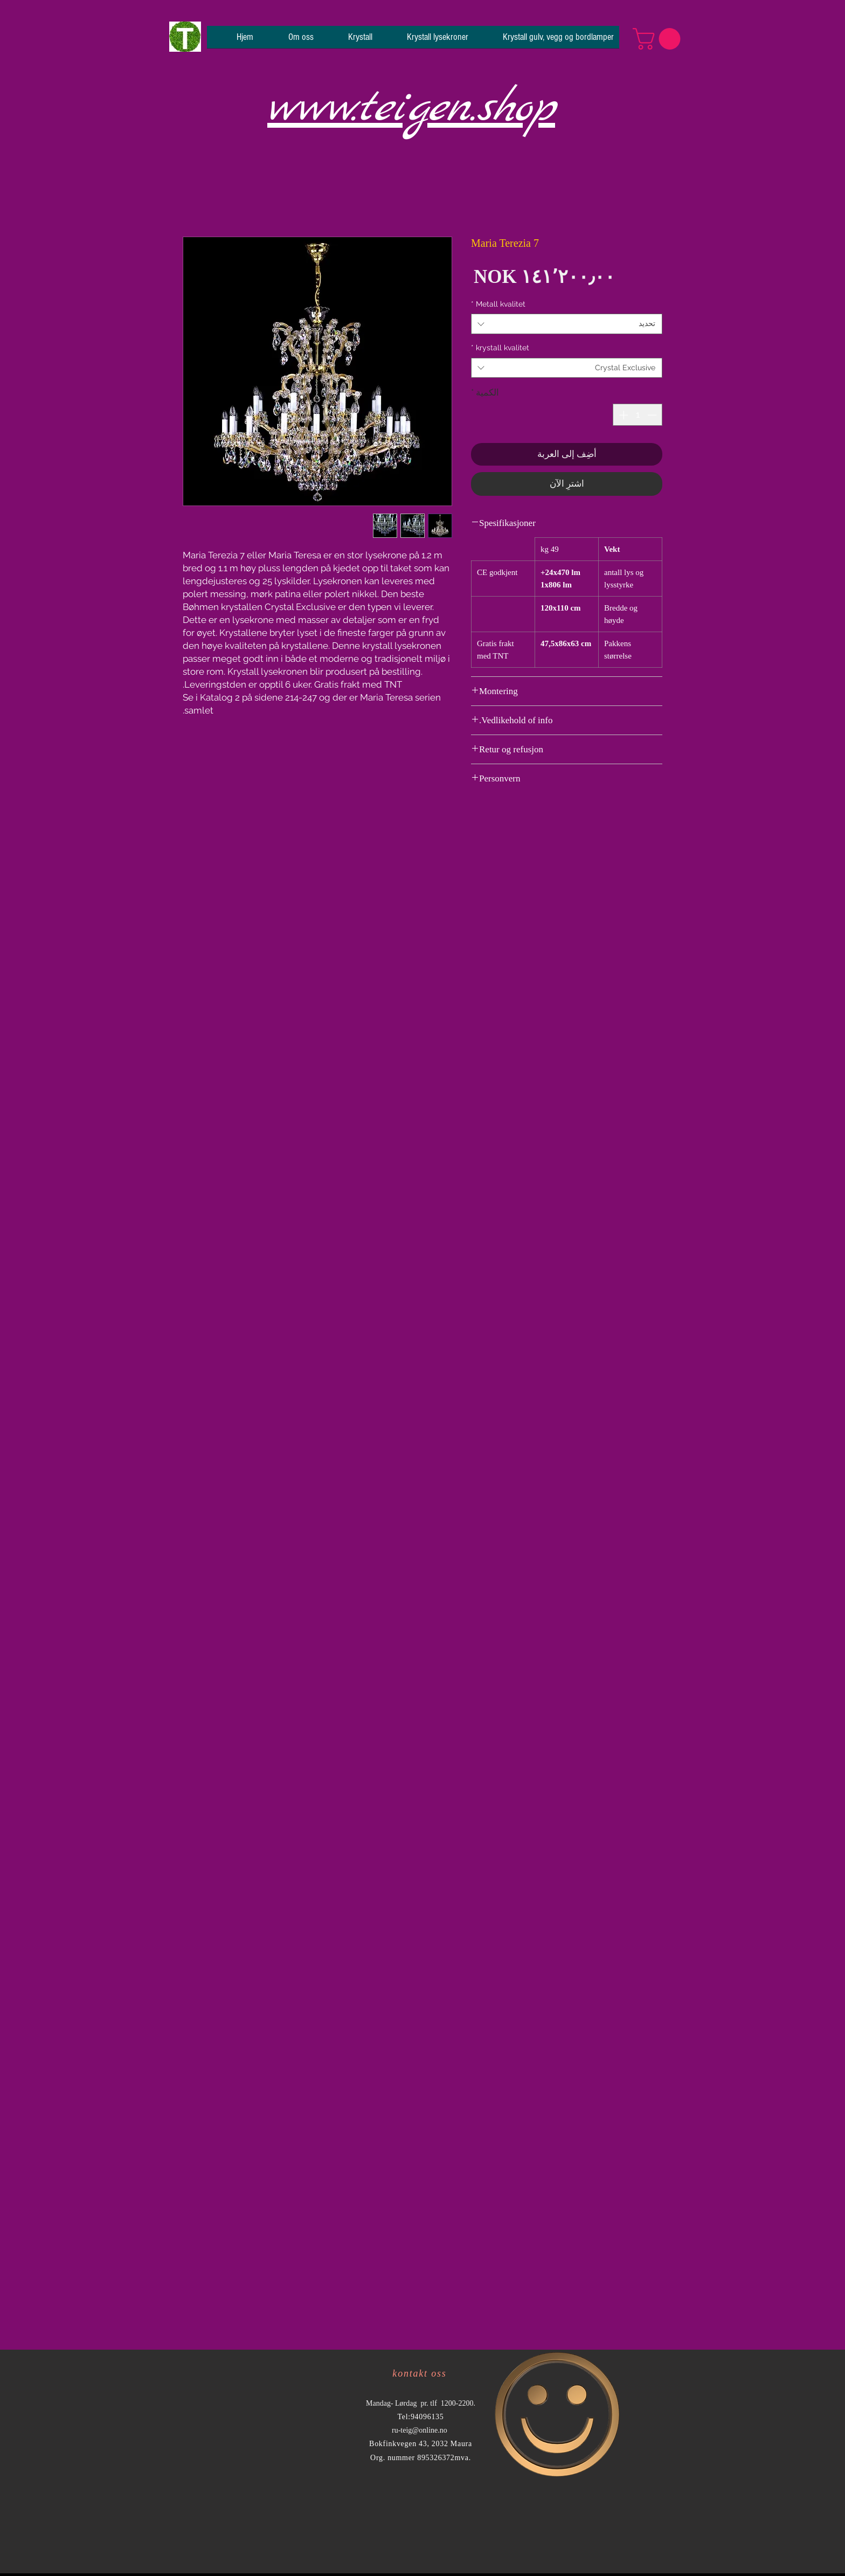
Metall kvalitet (498, 304)
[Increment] (622, 415)
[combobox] (566, 324)
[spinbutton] (638, 415)
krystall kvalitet (500, 347)
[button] (659, 39)
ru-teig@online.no (419, 2430)
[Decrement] (653, 415)
